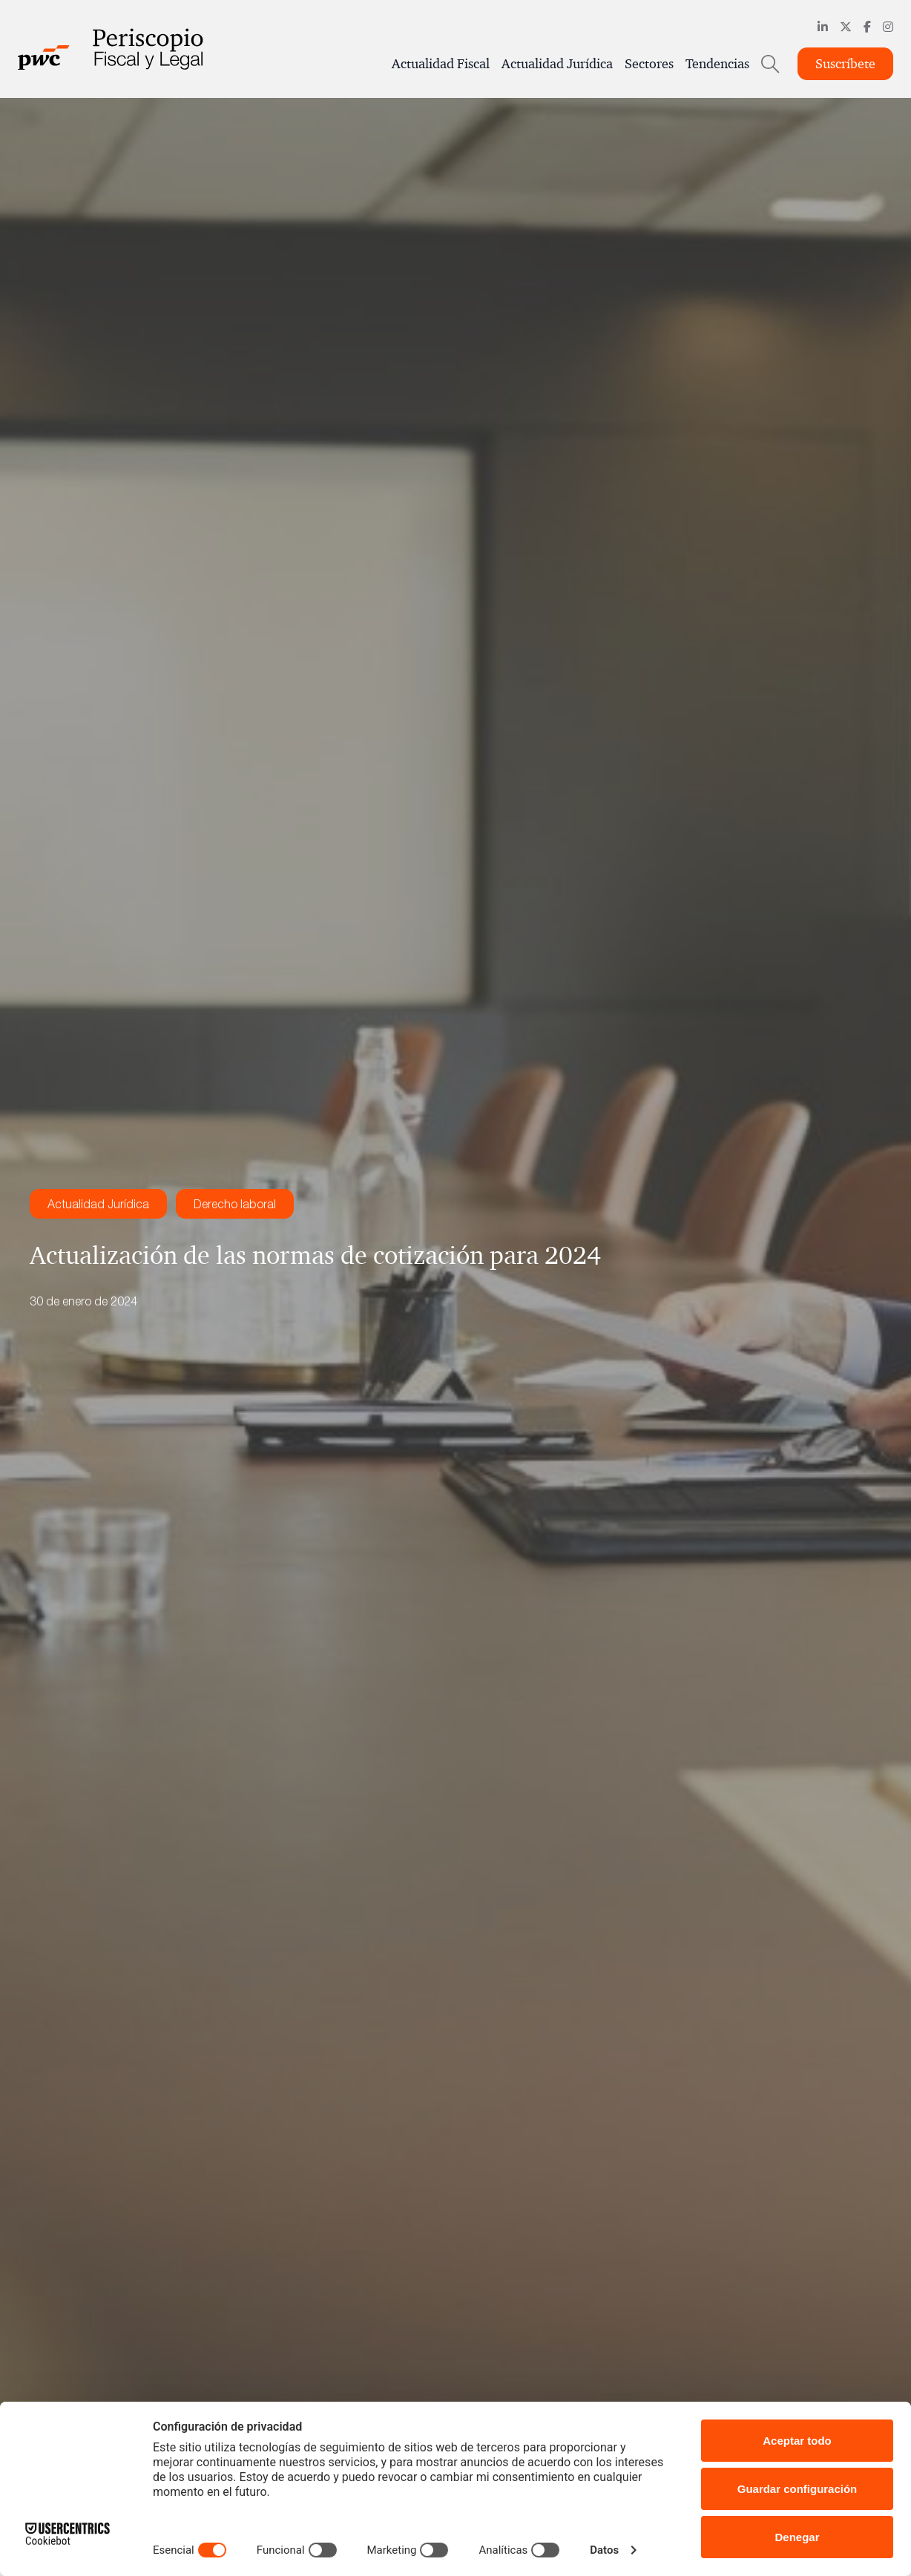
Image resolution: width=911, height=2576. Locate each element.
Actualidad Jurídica (557, 64)
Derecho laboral (235, 1203)
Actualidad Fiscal (441, 64)
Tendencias (717, 64)
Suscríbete (845, 64)
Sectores (649, 64)
